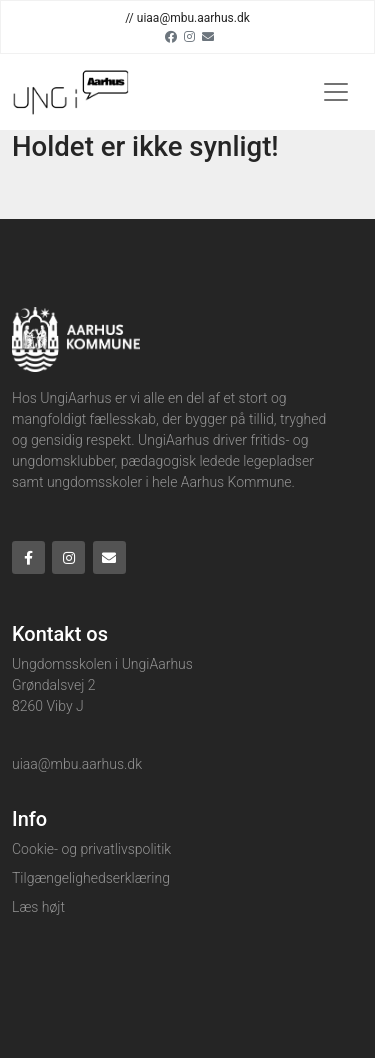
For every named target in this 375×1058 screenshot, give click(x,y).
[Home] (70, 92)
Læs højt (38, 907)
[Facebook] (171, 36)
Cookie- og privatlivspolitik (91, 849)
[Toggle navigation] (336, 92)
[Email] (208, 36)
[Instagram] (189, 36)
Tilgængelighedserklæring (91, 878)
